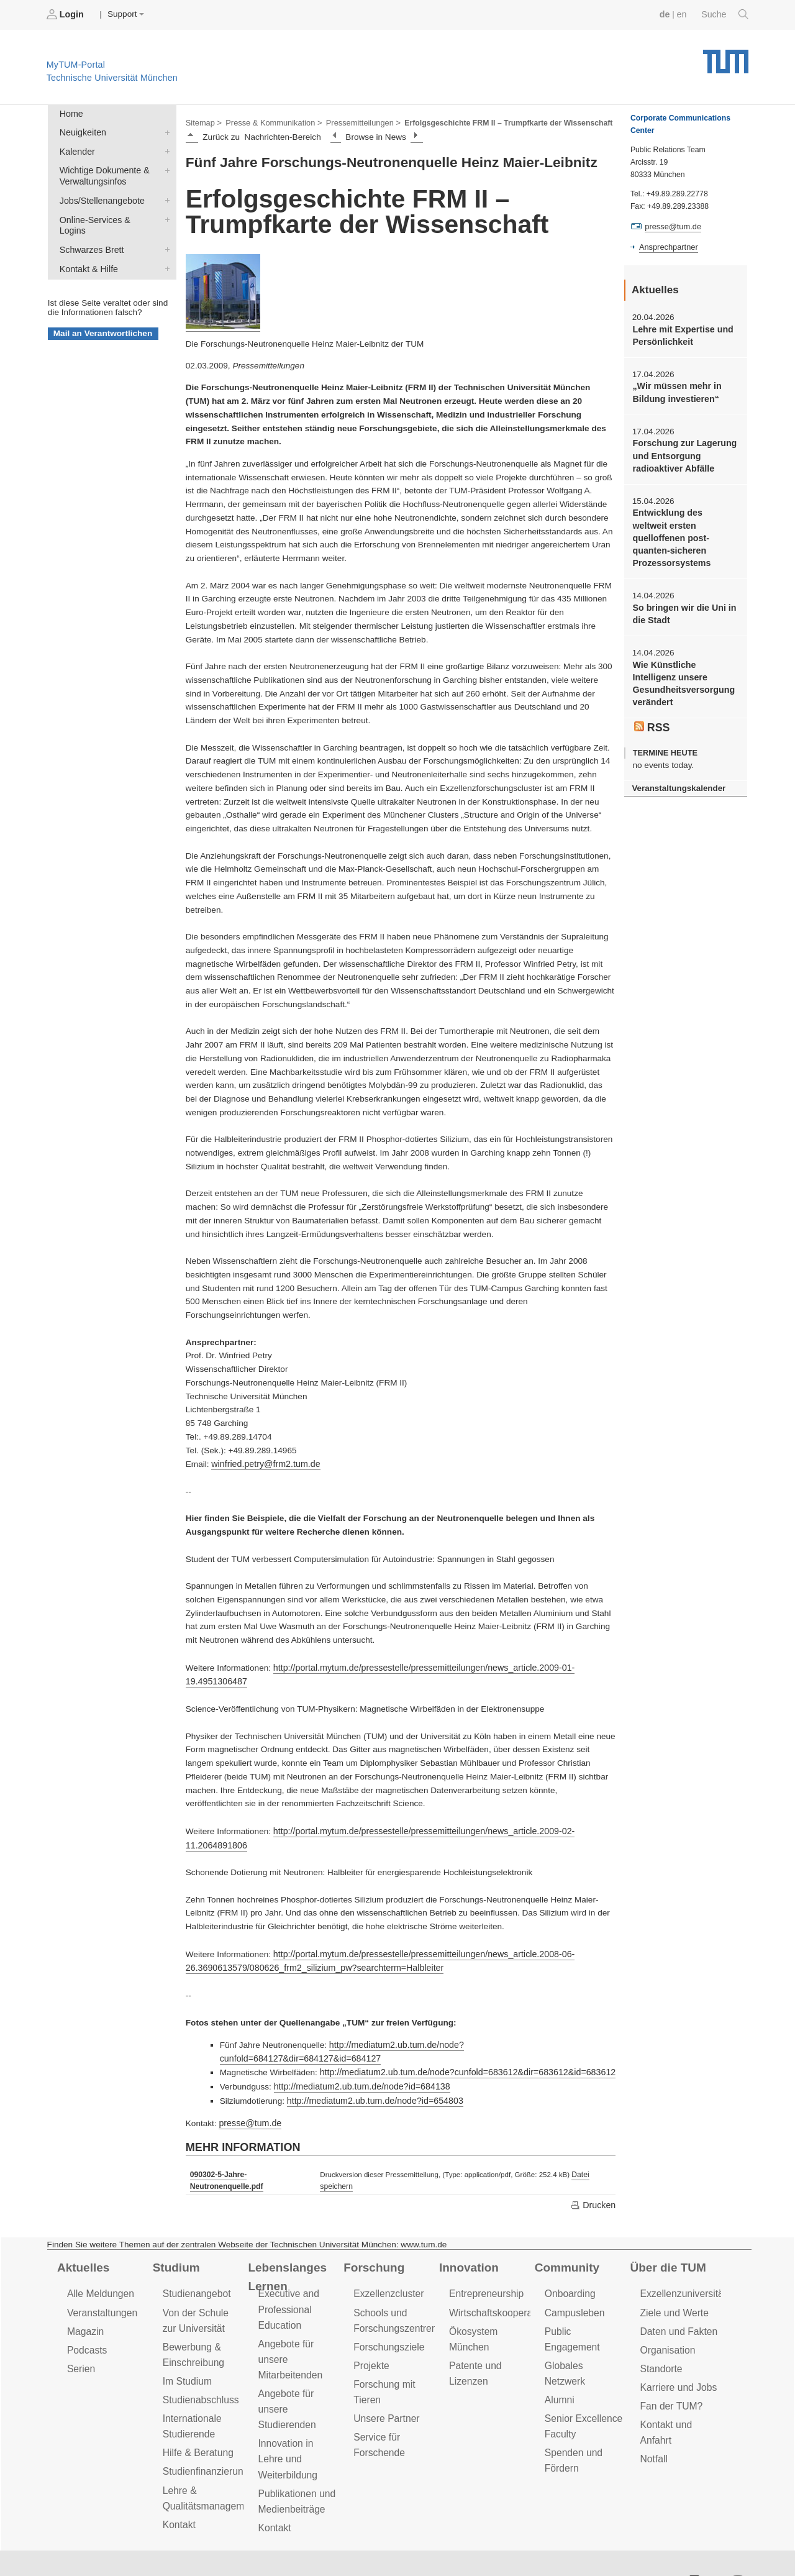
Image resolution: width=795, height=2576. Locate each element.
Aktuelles (82, 2243)
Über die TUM (666, 2243)
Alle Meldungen (99, 2269)
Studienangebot (195, 2269)
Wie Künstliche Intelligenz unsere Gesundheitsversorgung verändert (684, 660)
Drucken (594, 2181)
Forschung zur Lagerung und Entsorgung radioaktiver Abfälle (682, 451)
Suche (725, 14)
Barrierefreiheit (357, 2544)
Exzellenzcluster (386, 2269)
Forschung (372, 2243)
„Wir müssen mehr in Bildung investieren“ (674, 389)
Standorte (660, 2341)
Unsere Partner (384, 2389)
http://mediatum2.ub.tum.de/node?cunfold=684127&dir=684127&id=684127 (470, 2038)
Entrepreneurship (484, 2269)
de (667, 14)
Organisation (666, 2323)
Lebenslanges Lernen (285, 2252)
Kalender (165, 148)
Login (66, 14)
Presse (154, 2544)
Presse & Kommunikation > (270, 121)
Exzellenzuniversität (681, 2269)
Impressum (283, 2544)
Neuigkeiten (165, 130)
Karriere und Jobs (677, 2359)
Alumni (559, 2341)
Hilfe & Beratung (196, 2421)
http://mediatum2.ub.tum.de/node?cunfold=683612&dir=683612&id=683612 (461, 2052)
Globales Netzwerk (584, 2323)
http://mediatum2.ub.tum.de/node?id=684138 (358, 2065)
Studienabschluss (199, 2371)
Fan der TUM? (670, 2377)
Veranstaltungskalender (676, 763)
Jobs (49, 2544)
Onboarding (569, 2269)
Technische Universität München (725, 56)
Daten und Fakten (677, 2305)
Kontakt (178, 2490)
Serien (80, 2341)
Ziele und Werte (673, 2287)
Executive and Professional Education (287, 2284)
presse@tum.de (248, 2101)
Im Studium (186, 2353)
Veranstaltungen (100, 2287)
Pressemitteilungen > (355, 121)
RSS (651, 703)
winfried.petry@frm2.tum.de (263, 1462)
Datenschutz (214, 2544)
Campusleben (573, 2287)
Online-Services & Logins (165, 214)
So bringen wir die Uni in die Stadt (681, 592)
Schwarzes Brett (165, 232)
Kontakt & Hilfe (165, 250)
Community (565, 2243)
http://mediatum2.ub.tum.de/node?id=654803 (371, 2079)
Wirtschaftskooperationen (501, 2287)
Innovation (467, 2243)
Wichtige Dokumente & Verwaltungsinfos (165, 166)
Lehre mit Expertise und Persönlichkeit (680, 333)
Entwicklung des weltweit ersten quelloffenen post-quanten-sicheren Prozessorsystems (683, 525)
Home (70, 112)
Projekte (370, 2338)
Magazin (84, 2305)
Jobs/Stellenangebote (165, 196)
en (683, 14)
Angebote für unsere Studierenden (285, 2380)
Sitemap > (203, 121)
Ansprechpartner (667, 246)
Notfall (653, 2428)
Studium (175, 2243)
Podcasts (86, 2323)
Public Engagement (585, 2305)
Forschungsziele (387, 2320)
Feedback (99, 2544)
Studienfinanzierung (204, 2439)
